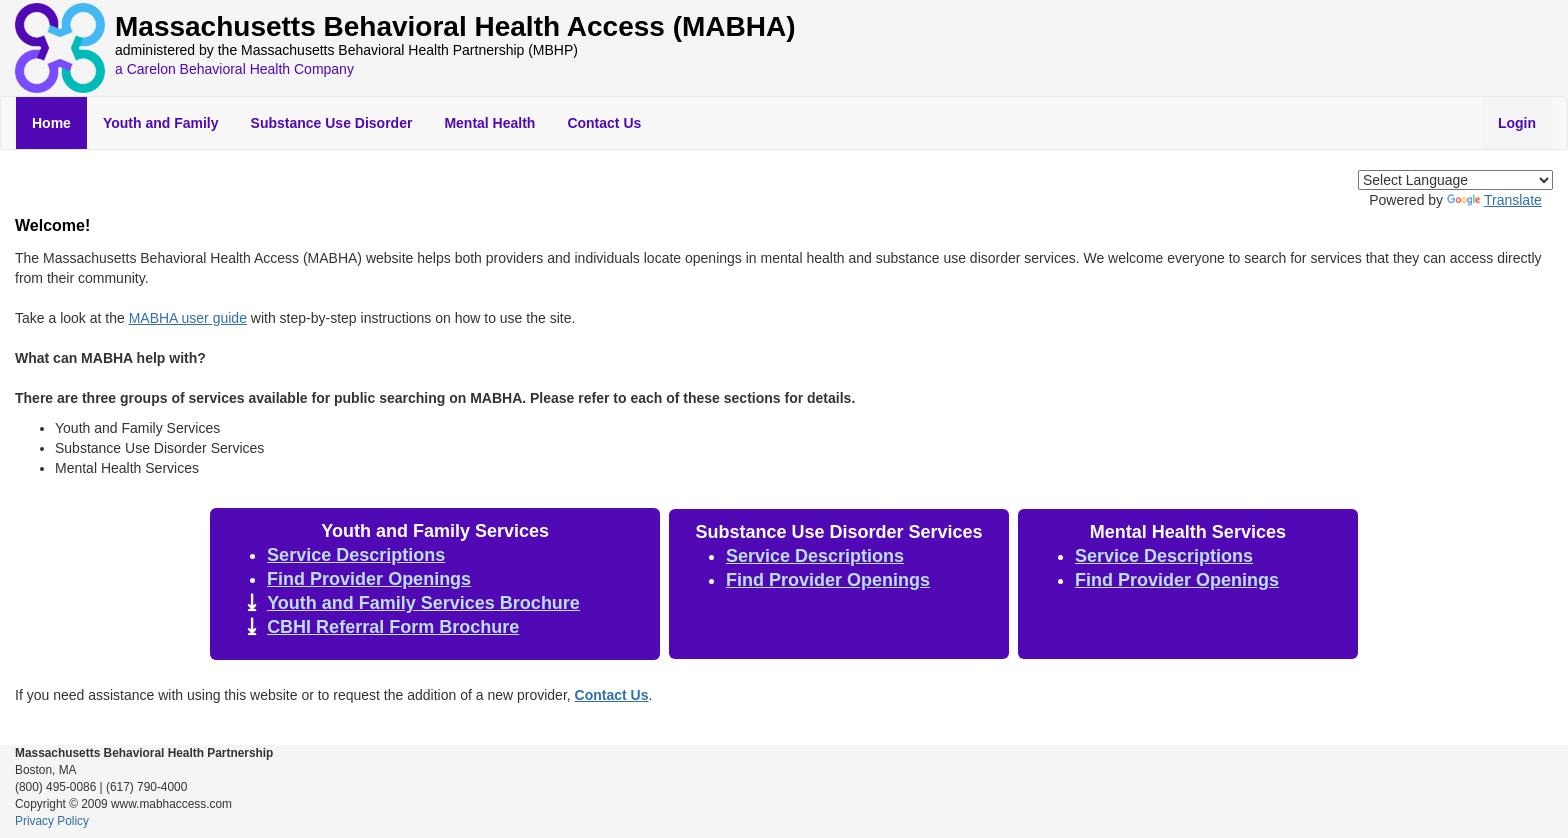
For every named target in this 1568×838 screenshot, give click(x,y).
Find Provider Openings (369, 579)
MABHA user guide (188, 318)
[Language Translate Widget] (1455, 180)
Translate (1494, 200)
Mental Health (489, 123)
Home (51, 123)
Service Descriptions (356, 555)
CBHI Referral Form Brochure (393, 627)
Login (1517, 123)
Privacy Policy (52, 821)
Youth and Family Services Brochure (423, 603)
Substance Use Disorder (332, 123)
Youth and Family (161, 123)
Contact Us (604, 123)
